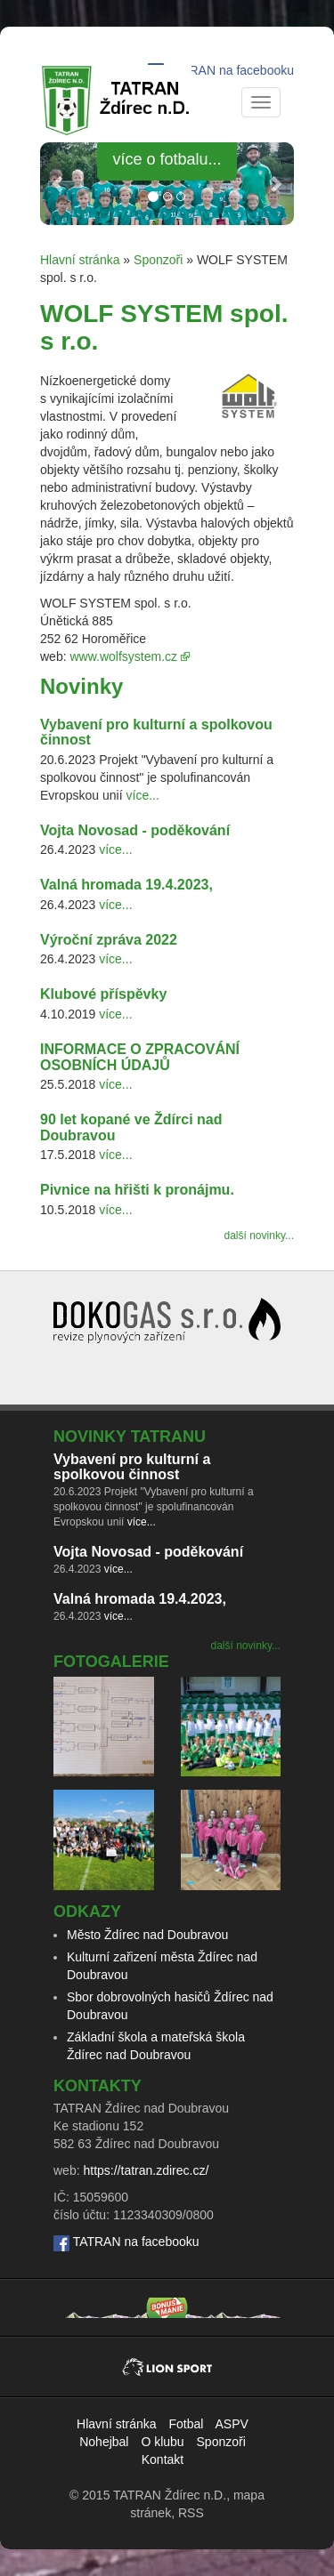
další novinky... (259, 1235)
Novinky (81, 686)
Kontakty (97, 2086)
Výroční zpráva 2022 (108, 939)
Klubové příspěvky (103, 994)
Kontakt (162, 2459)
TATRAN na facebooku (230, 70)
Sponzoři (158, 260)
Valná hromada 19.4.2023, (126, 884)
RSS (191, 2513)
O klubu (162, 2442)
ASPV (232, 2424)
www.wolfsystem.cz (123, 656)
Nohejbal (103, 2442)
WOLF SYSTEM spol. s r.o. (164, 327)
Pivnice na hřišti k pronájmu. (137, 1189)
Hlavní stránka (79, 260)
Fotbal (185, 2424)
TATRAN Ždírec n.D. (169, 2495)
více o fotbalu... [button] (166, 159)
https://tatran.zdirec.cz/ (145, 2170)
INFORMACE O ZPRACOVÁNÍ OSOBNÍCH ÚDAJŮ (140, 1057)
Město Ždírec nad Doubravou (147, 1935)
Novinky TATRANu (129, 1436)
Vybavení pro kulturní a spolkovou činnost (131, 1467)
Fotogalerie (111, 1661)
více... (142, 795)
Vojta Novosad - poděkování (135, 830)
